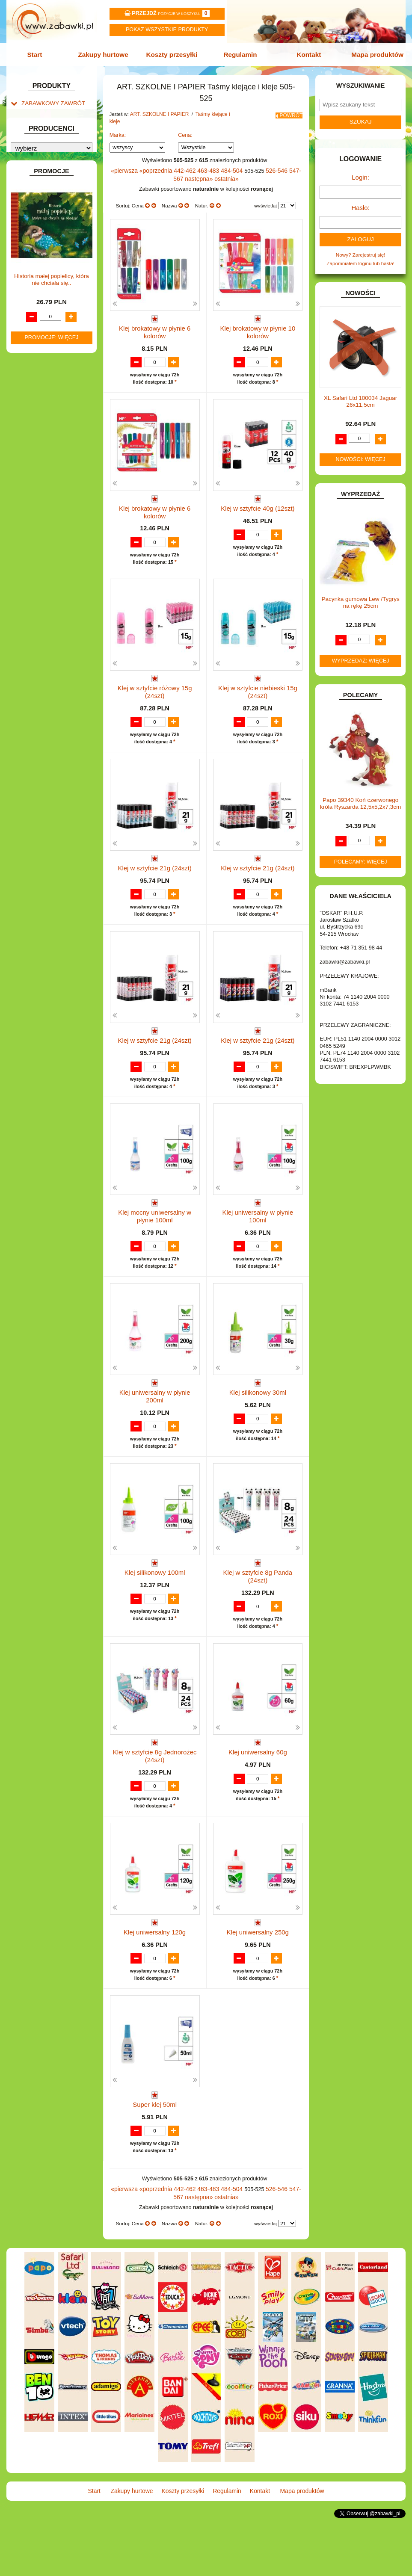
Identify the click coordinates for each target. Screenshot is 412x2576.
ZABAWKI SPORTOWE (47, 543)
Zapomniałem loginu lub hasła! (360, 256)
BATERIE (31, 242)
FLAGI (28, 324)
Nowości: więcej (360, 452)
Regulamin (239, 54)
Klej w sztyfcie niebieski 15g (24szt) (257, 687)
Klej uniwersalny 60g (257, 1786)
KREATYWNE (37, 403)
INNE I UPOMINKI (41, 342)
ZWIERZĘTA (35, 552)
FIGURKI (31, 315)
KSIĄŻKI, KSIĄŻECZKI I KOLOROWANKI (43, 415)
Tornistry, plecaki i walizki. (58, 159)
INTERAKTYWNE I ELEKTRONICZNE (37, 364)
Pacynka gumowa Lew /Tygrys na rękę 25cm (360, 594)
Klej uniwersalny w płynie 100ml (258, 1235)
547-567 (287, 161)
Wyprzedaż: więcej (360, 653)
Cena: (185, 126)
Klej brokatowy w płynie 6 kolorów (155, 316)
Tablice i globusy (48, 195)
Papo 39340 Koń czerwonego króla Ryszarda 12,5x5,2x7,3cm (360, 796)
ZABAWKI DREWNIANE (48, 534)
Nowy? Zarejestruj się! (360, 248)
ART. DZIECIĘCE (40, 141)
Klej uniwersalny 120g (155, 1970)
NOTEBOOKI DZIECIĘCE (50, 455)
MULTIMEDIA (36, 446)
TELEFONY (34, 516)
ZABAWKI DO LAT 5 (44, 525)
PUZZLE (31, 482)
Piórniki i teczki (46, 177)
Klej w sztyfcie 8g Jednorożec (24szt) (155, 1790)
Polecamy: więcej (360, 854)
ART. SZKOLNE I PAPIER (50, 150)
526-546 (267, 161)
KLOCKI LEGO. (38, 394)
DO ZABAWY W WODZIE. (50, 306)
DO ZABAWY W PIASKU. (49, 287)
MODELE (31, 437)
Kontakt (305, 54)
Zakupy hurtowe (106, 54)
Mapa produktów (372, 54)
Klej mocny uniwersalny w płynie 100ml (154, 1238)
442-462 (182, 161)
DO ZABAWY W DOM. (46, 278)
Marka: (118, 126)
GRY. (27, 333)
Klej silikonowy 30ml (258, 1419)
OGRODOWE (36, 464)
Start (39, 54)
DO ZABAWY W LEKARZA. (52, 269)
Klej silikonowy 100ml (154, 1603)
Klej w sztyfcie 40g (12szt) (257, 500)
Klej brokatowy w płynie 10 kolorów (257, 316)
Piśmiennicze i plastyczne (58, 186)
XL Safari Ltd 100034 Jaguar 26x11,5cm (360, 393)
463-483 (203, 161)
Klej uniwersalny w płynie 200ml (155, 1419)
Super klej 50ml (155, 2154)
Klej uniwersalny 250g (258, 1970)
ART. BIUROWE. (40, 116)
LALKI (28, 428)
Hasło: (360, 203)
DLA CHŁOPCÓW (41, 251)
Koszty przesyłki (173, 54)
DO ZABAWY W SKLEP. (48, 297)
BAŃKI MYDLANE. (42, 233)
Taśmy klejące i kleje (53, 204)
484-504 (224, 161)
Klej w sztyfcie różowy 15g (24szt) (154, 683)
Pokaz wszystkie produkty (167, 30)
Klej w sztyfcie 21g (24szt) (155, 867)
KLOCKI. (31, 385)
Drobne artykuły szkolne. (57, 168)
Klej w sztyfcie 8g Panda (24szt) (258, 1603)
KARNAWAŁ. (35, 376)
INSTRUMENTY (39, 351)
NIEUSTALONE (38, 561)
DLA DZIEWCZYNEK (44, 260)
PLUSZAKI (33, 473)
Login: (360, 174)
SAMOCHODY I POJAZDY (51, 506)
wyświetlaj (265, 195)
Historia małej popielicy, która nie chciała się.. (51, 750)
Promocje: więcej (51, 809)
